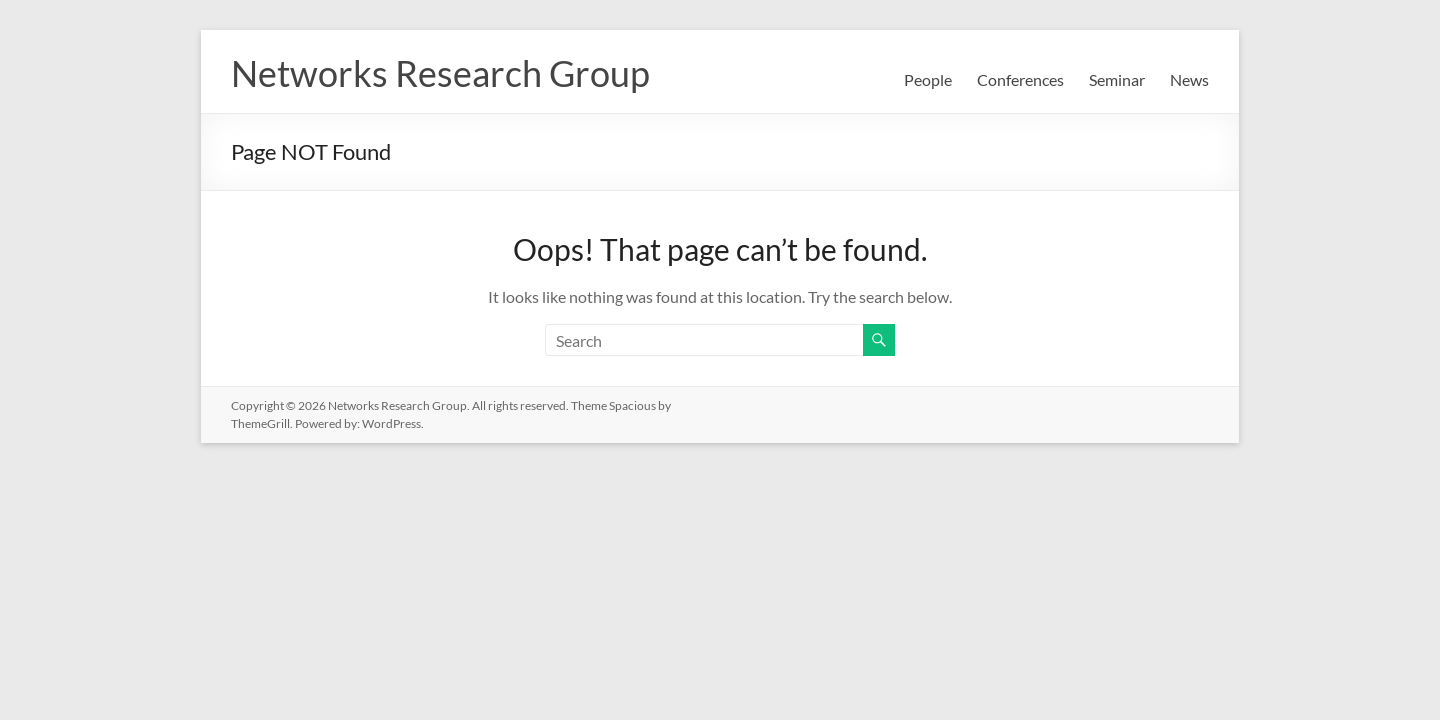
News (1189, 79)
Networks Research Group (440, 73)
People (928, 79)
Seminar (1117, 79)
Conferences (1020, 79)
